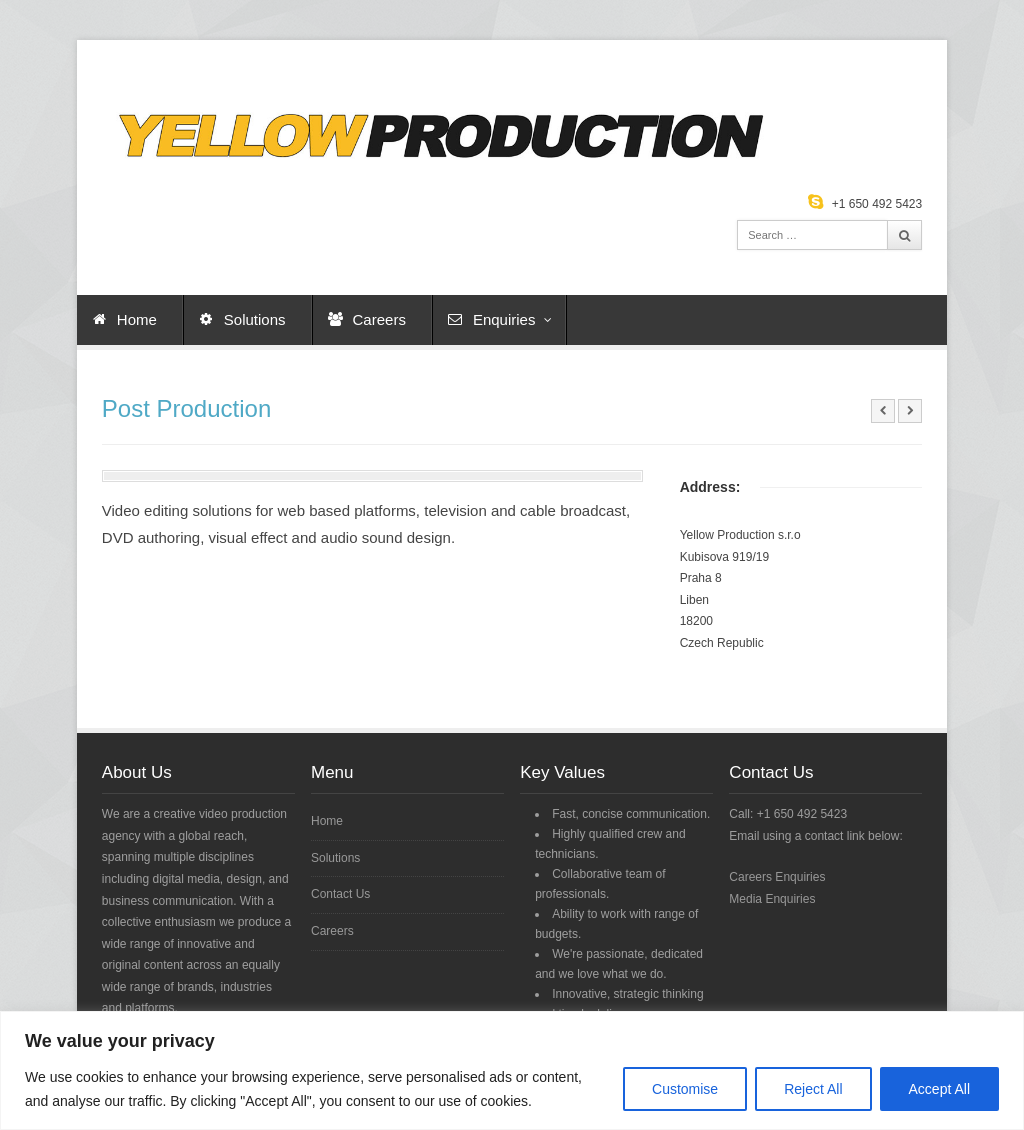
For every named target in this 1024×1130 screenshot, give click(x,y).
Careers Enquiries (777, 877)
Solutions (255, 319)
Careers (379, 319)
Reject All (813, 1089)
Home (137, 319)
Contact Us (340, 894)
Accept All (939, 1089)
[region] (512, 1070)
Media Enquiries (772, 899)
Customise (685, 1089)
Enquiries (513, 319)
